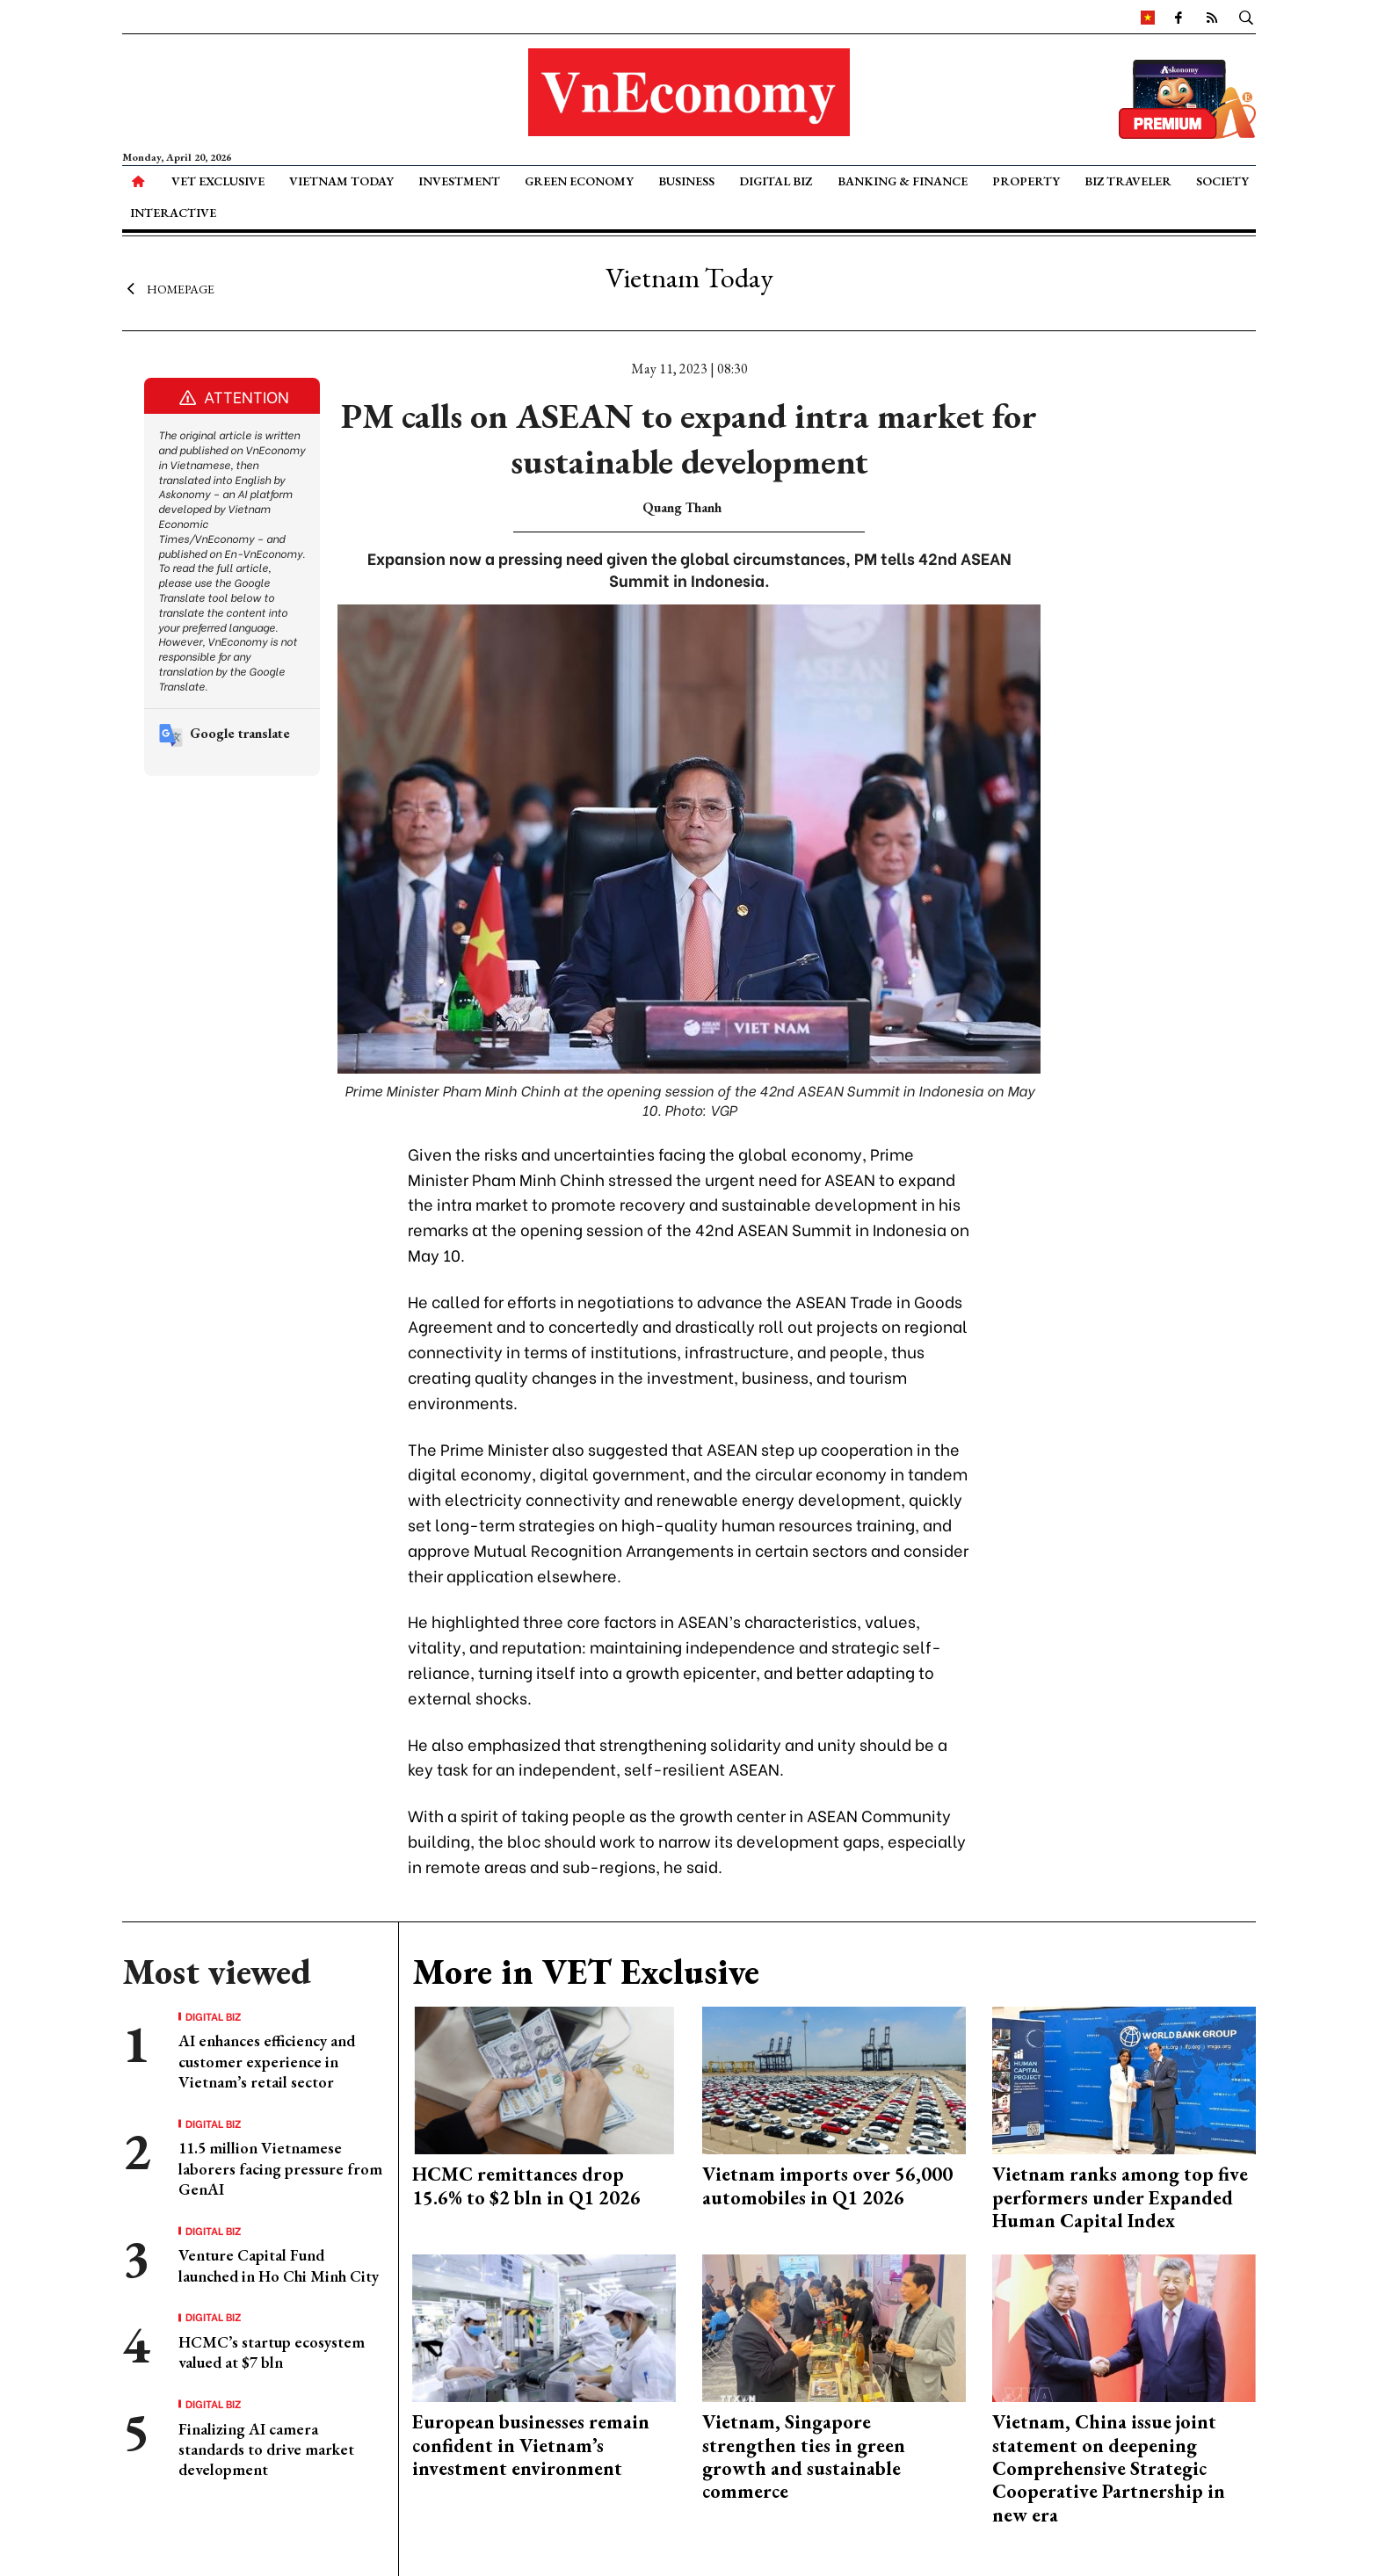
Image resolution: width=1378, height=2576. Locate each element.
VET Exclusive (218, 181)
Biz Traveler (1127, 181)
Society (1222, 181)
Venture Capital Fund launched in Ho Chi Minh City (278, 2265)
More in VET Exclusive (585, 1971)
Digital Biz (775, 181)
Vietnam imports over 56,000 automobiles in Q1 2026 (827, 2185)
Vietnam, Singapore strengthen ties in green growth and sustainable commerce (803, 2456)
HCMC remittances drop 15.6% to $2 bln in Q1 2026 (526, 2185)
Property (1026, 181)
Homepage (168, 288)
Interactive (173, 213)
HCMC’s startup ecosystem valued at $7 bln (271, 2352)
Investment (459, 181)
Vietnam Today (341, 181)
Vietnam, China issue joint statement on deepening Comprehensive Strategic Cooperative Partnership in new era (1108, 2468)
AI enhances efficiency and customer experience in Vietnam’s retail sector (266, 2061)
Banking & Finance (903, 181)
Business (686, 181)
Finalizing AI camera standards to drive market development (266, 2449)
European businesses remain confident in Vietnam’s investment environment (530, 2445)
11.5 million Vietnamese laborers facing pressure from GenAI (280, 2168)
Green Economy (579, 181)
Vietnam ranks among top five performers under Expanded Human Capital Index (1120, 2197)
